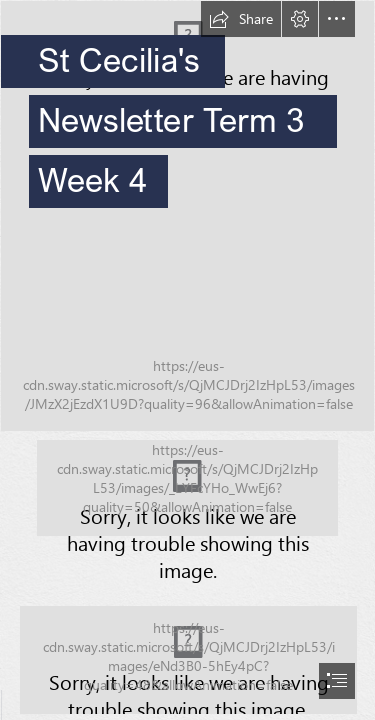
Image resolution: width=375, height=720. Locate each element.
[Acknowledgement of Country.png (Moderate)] (187, 488)
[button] (241, 19)
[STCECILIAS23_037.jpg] (187, 216)
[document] (187, 360)
